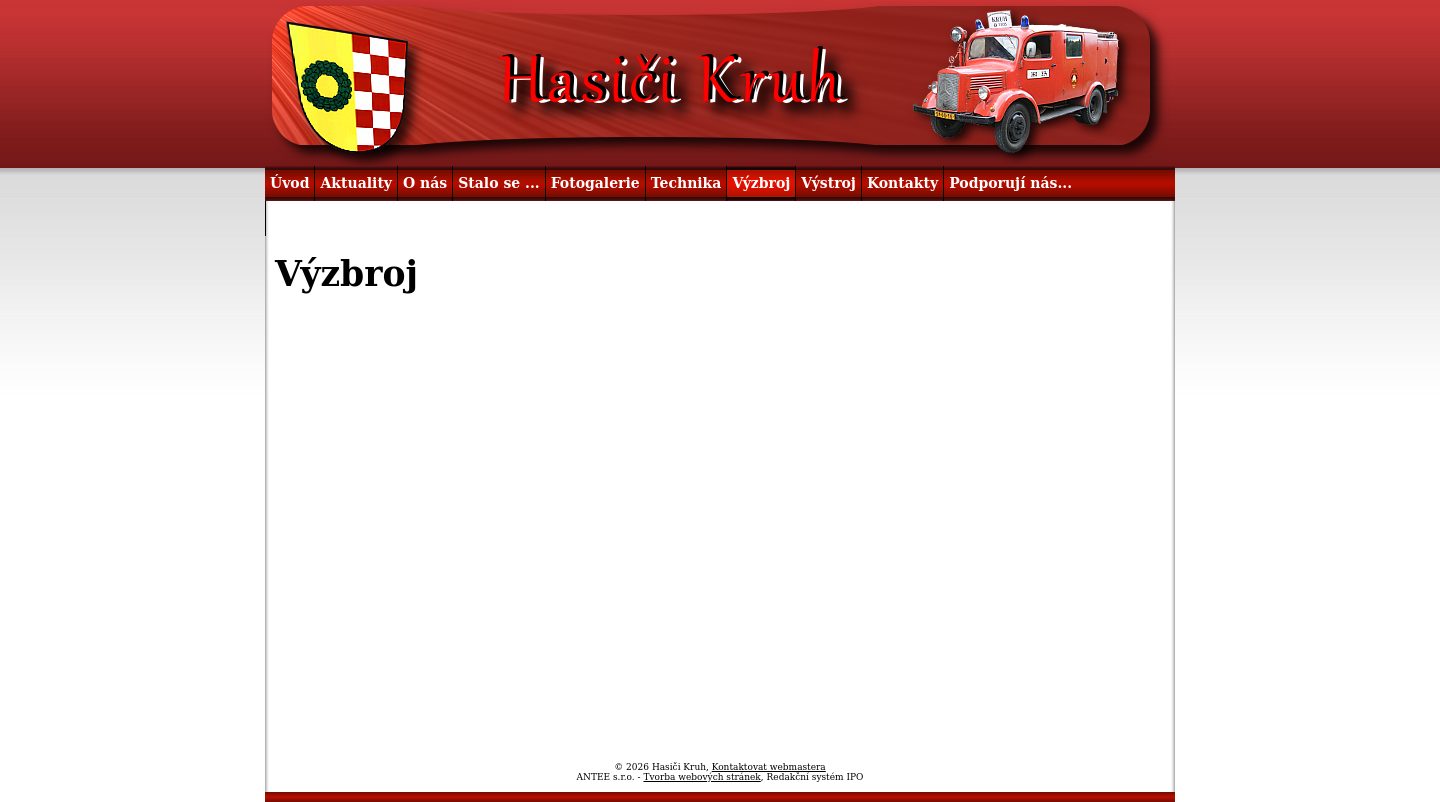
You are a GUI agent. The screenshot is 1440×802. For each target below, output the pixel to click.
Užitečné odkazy (334, 218)
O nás (425, 183)
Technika (686, 183)
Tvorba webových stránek (701, 777)
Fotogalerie (595, 183)
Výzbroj (761, 183)
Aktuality (356, 183)
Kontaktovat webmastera (769, 767)
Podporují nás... (1010, 183)
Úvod (289, 183)
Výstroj (828, 183)
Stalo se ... (498, 183)
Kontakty (902, 183)
